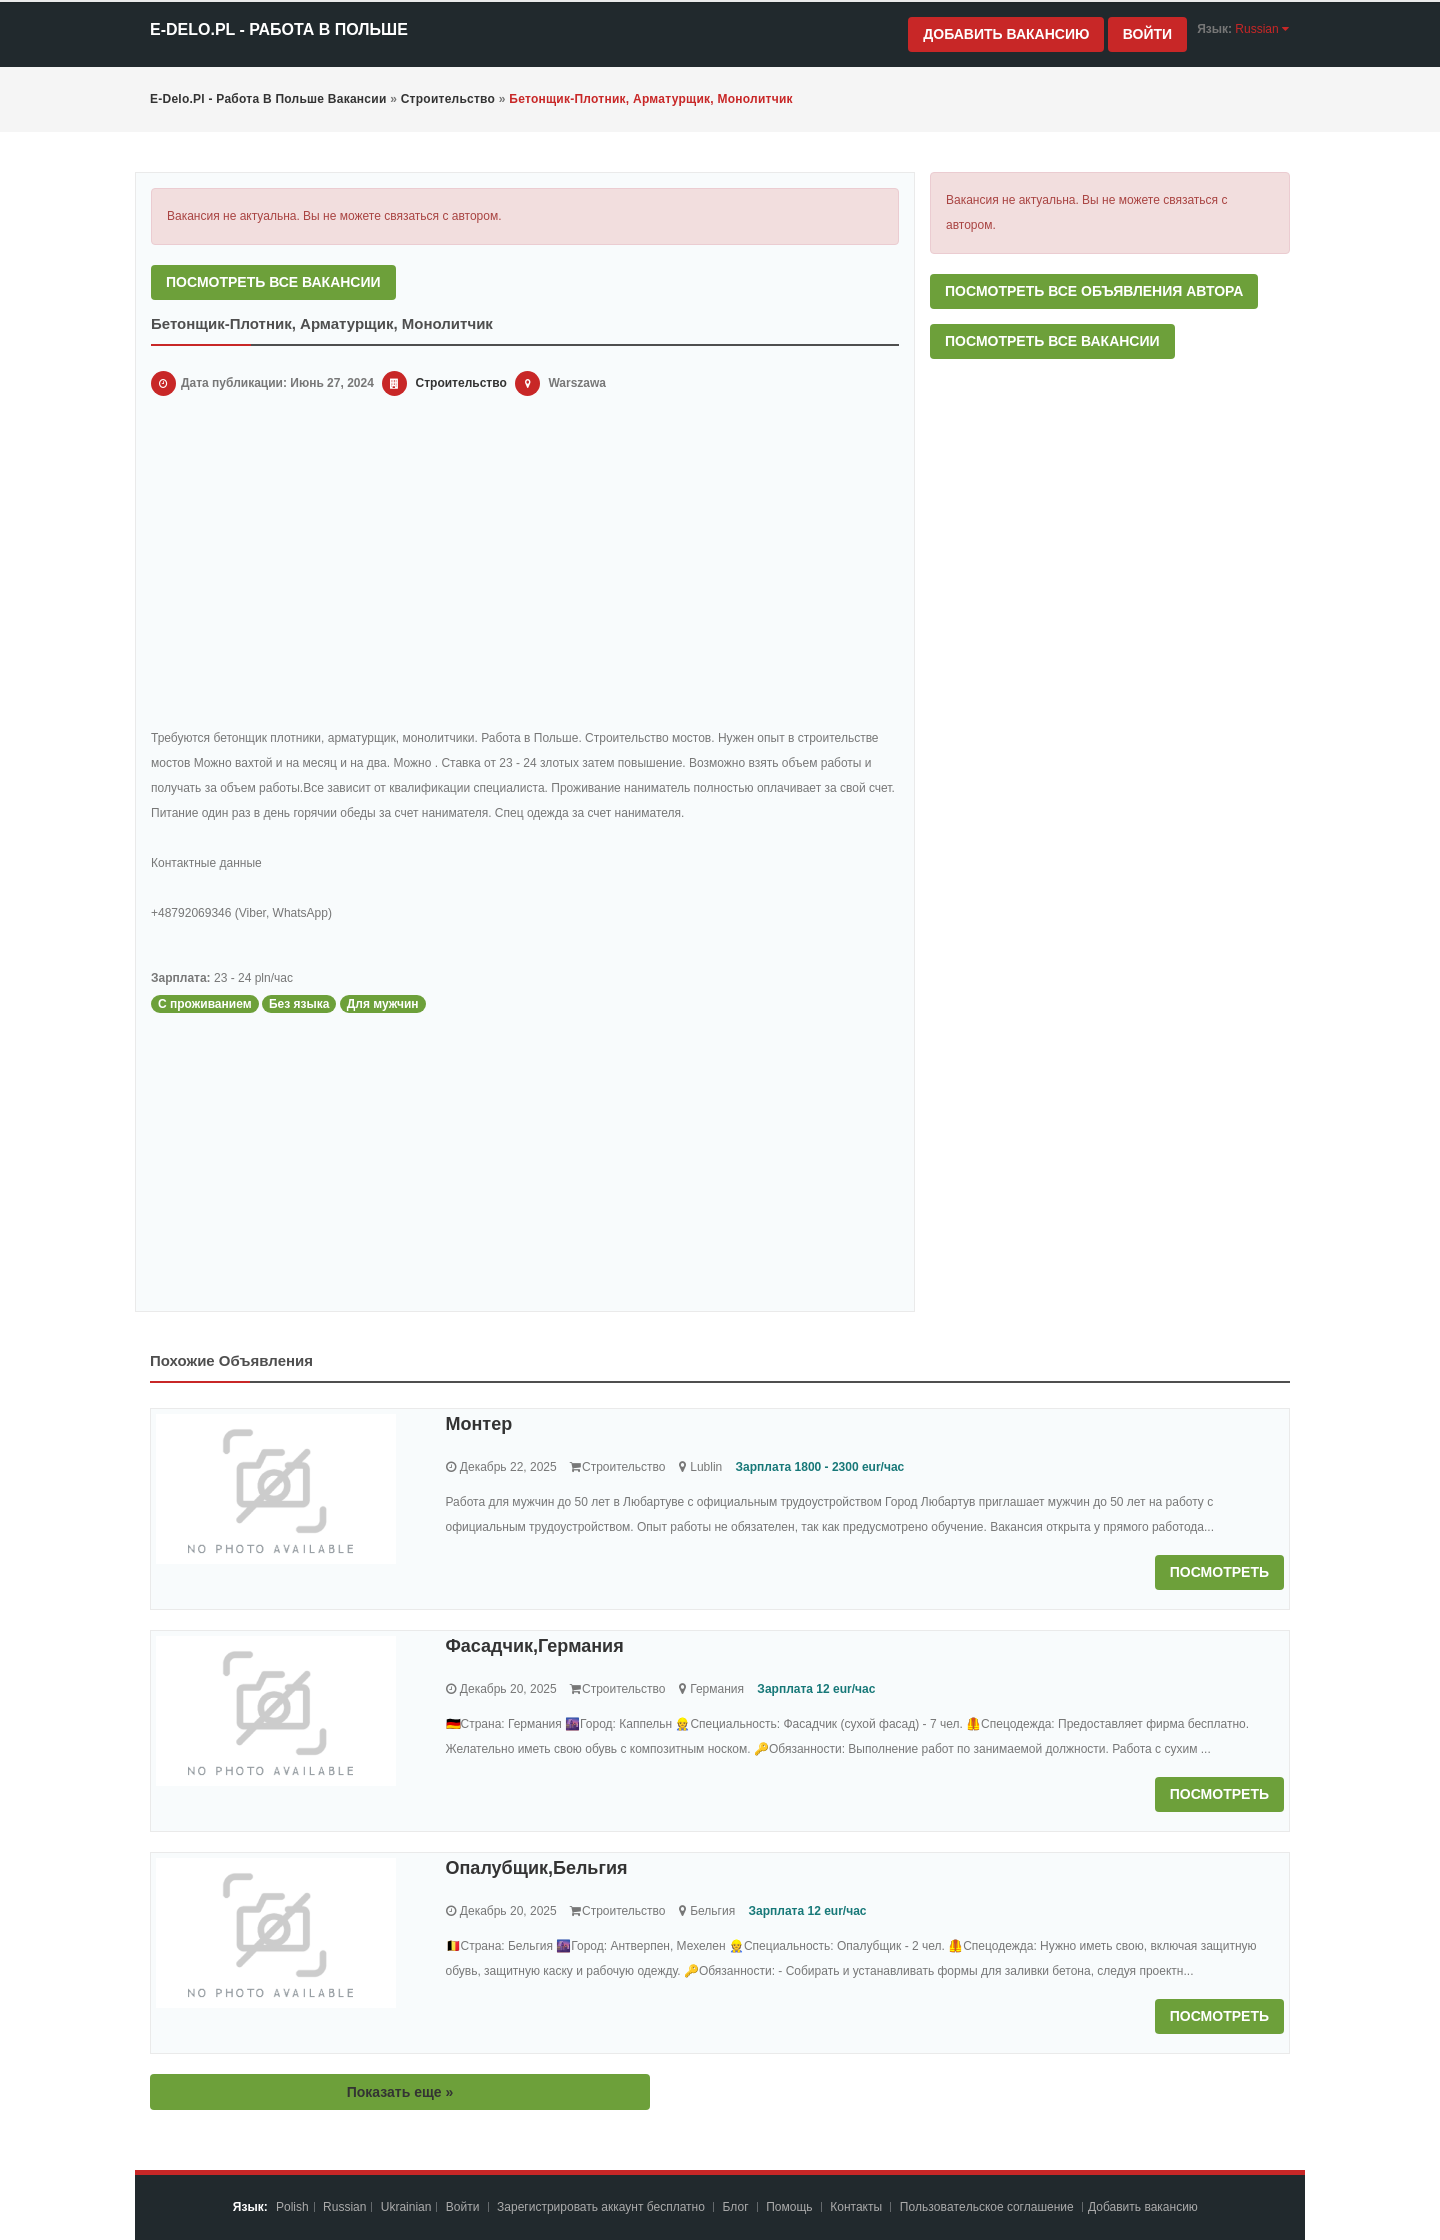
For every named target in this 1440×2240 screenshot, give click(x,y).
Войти (1147, 34)
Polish (292, 2207)
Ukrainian (406, 2207)
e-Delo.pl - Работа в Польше (279, 29)
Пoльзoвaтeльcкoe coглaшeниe (988, 2207)
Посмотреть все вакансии (273, 282)
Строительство (461, 383)
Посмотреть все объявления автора (1094, 291)
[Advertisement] (525, 566)
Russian (344, 2207)
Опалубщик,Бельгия (537, 1868)
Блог (736, 2207)
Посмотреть (1219, 1572)
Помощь (789, 2207)
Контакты (857, 2207)
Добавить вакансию (1006, 34)
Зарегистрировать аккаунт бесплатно (602, 2207)
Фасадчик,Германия (535, 1646)
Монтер (479, 1424)
